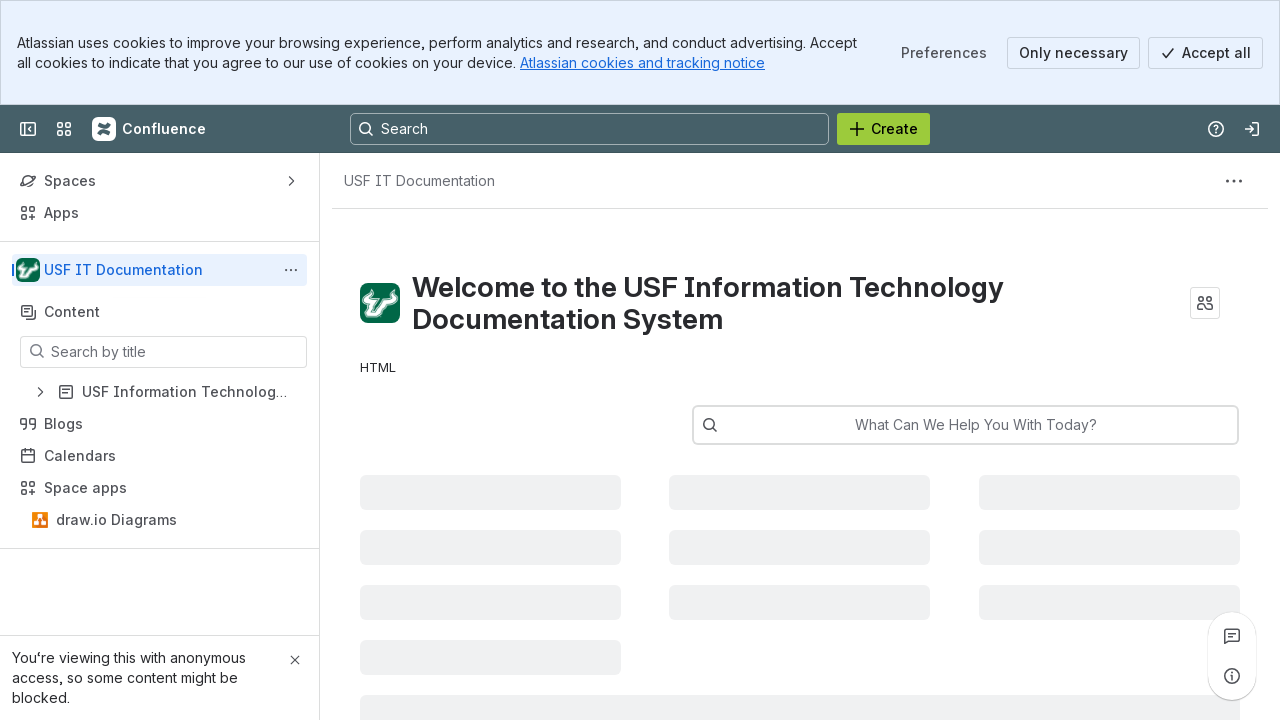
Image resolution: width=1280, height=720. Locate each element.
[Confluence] (150, 129)
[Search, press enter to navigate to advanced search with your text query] (589, 129)
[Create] (883, 129)
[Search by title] (175, 352)
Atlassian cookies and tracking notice (642, 62)
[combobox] (767, 425)
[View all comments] (1232, 636)
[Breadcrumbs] (419, 181)
